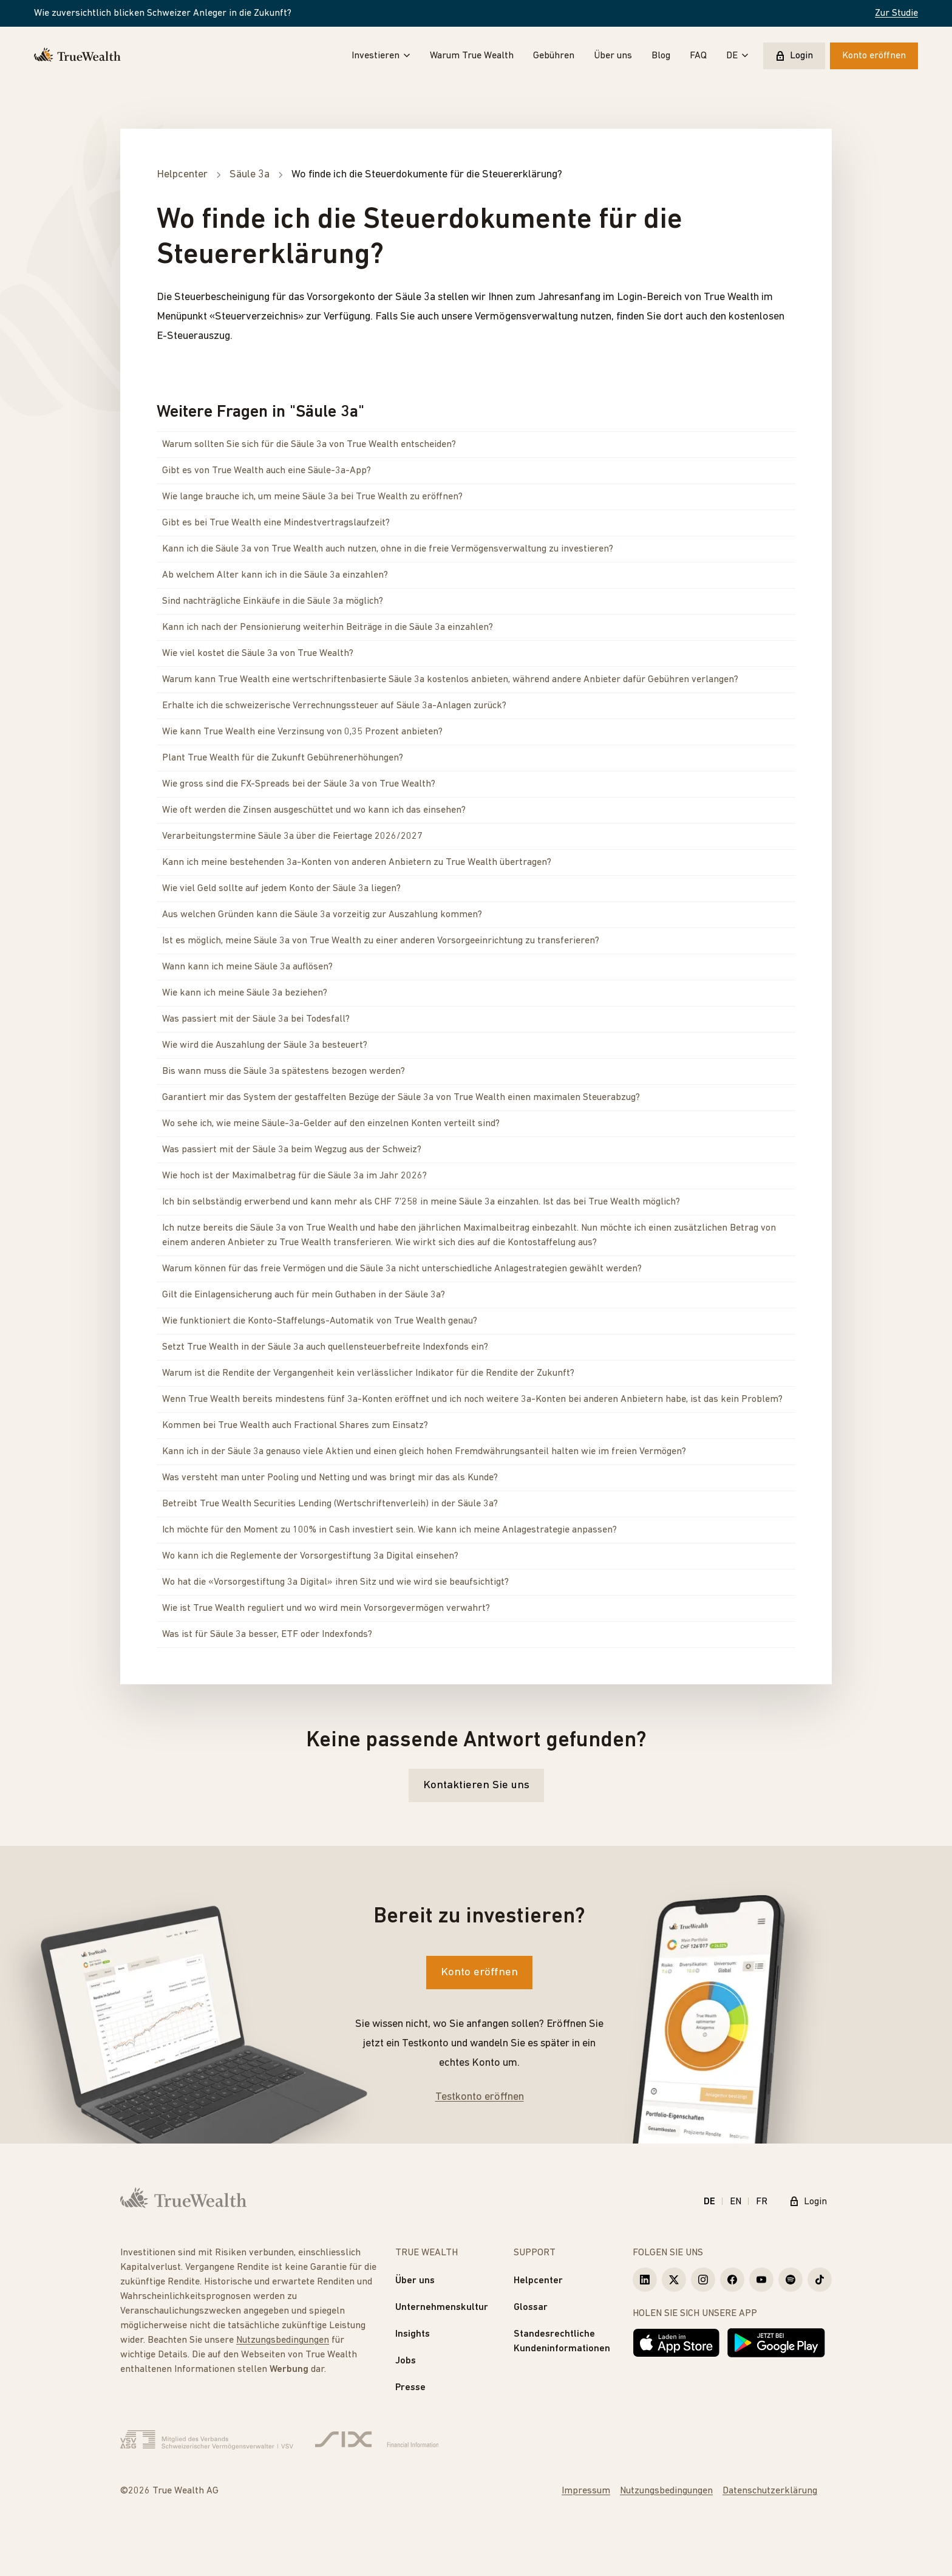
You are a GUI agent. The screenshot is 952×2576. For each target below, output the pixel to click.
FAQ (698, 56)
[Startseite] (77, 56)
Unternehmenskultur (441, 2307)
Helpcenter (538, 2281)
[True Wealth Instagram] (703, 2279)
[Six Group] (376, 2439)
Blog (660, 56)
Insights (412, 2334)
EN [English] (735, 2202)
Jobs (405, 2361)
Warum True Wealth (472, 56)
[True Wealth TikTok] (819, 2279)
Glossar (531, 2307)
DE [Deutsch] (709, 2202)
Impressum (586, 2491)
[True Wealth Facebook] (732, 2279)
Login (794, 56)
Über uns (613, 56)
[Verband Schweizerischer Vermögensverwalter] (206, 2440)
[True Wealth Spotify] (790, 2279)
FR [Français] (761, 2202)
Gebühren (553, 56)
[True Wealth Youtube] (761, 2279)
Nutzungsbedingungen (282, 2340)
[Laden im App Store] (676, 2342)
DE (737, 56)
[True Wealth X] (674, 2279)
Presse (410, 2388)
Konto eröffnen (874, 56)
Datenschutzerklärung (769, 2491)
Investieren (381, 56)
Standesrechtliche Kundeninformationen (562, 2341)
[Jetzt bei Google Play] (776, 2342)
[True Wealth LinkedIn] (645, 2279)
